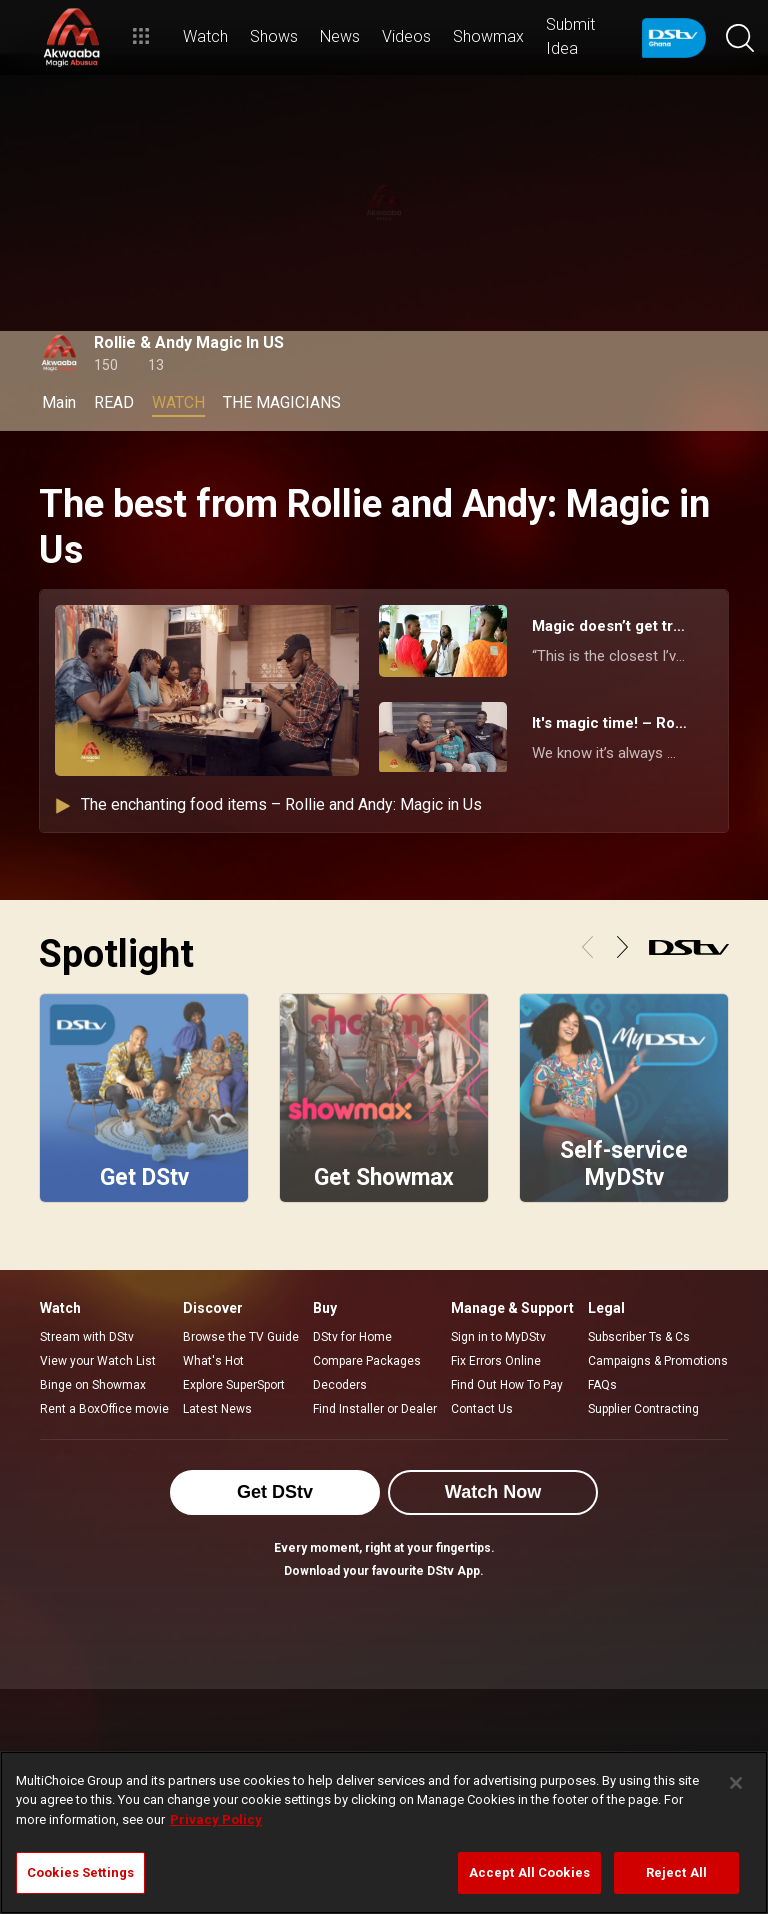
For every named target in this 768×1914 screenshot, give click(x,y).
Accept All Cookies (529, 1872)
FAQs (602, 1385)
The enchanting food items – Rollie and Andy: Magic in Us (268, 804)
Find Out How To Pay (507, 1385)
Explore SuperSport (234, 1385)
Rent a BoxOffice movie (104, 1409)
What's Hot (213, 1361)
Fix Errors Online (496, 1361)
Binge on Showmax (93, 1385)
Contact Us (482, 1409)
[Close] (736, 1783)
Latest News (217, 1409)
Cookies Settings (80, 1872)
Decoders (340, 1385)
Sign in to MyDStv (498, 1337)
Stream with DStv (87, 1337)
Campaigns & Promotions (658, 1361)
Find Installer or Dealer (375, 1409)
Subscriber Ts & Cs (639, 1337)
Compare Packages (367, 1361)
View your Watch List (98, 1361)
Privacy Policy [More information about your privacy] (216, 1819)
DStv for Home (352, 1337)
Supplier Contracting (643, 1409)
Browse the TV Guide (241, 1337)
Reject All (676, 1872)
